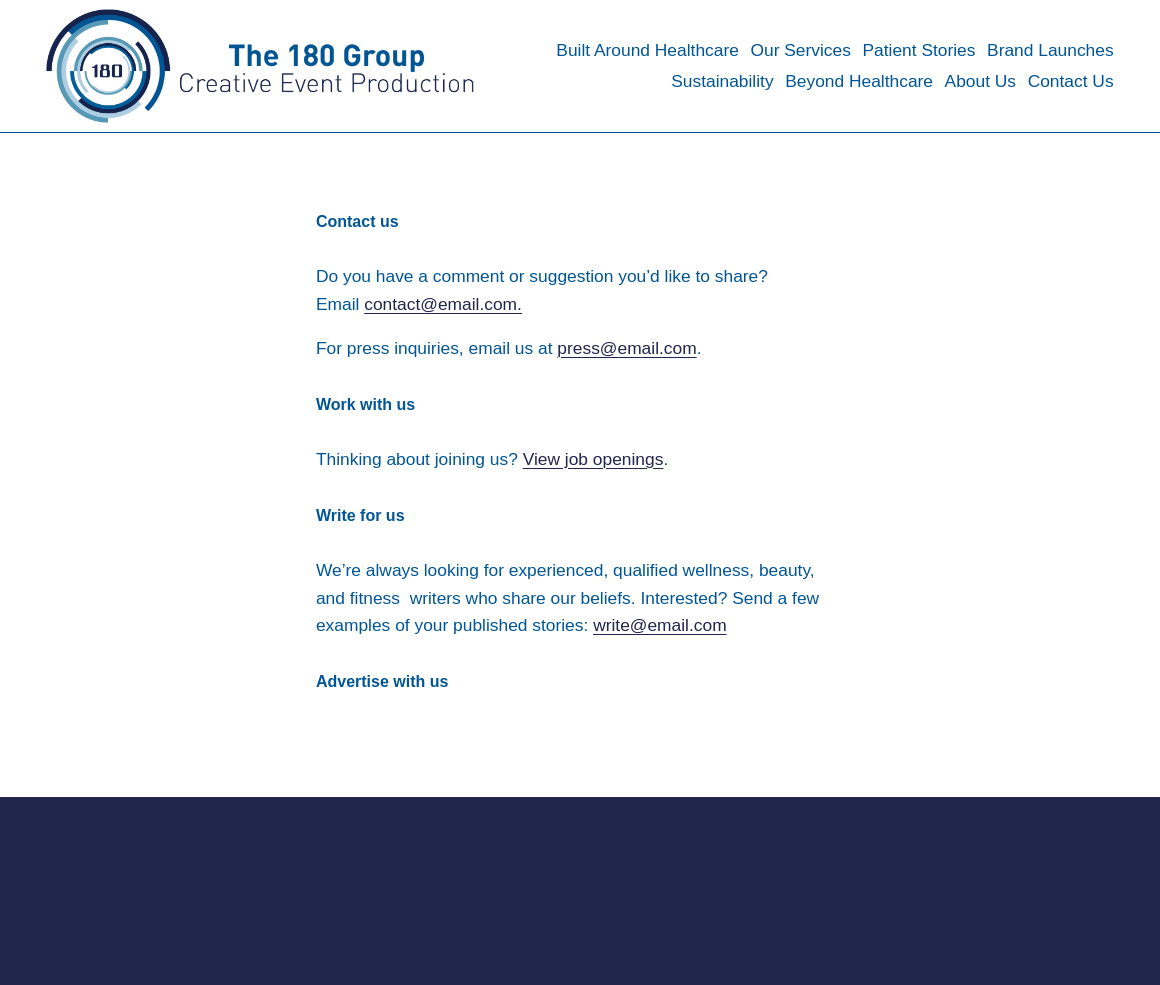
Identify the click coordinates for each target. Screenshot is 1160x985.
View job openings (593, 459)
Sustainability (722, 81)
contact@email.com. (443, 304)
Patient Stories (918, 50)
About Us (980, 81)
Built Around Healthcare (647, 50)
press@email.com (626, 348)
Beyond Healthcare (859, 81)
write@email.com (660, 625)
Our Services (800, 50)
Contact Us (1071, 81)
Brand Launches (1050, 50)
